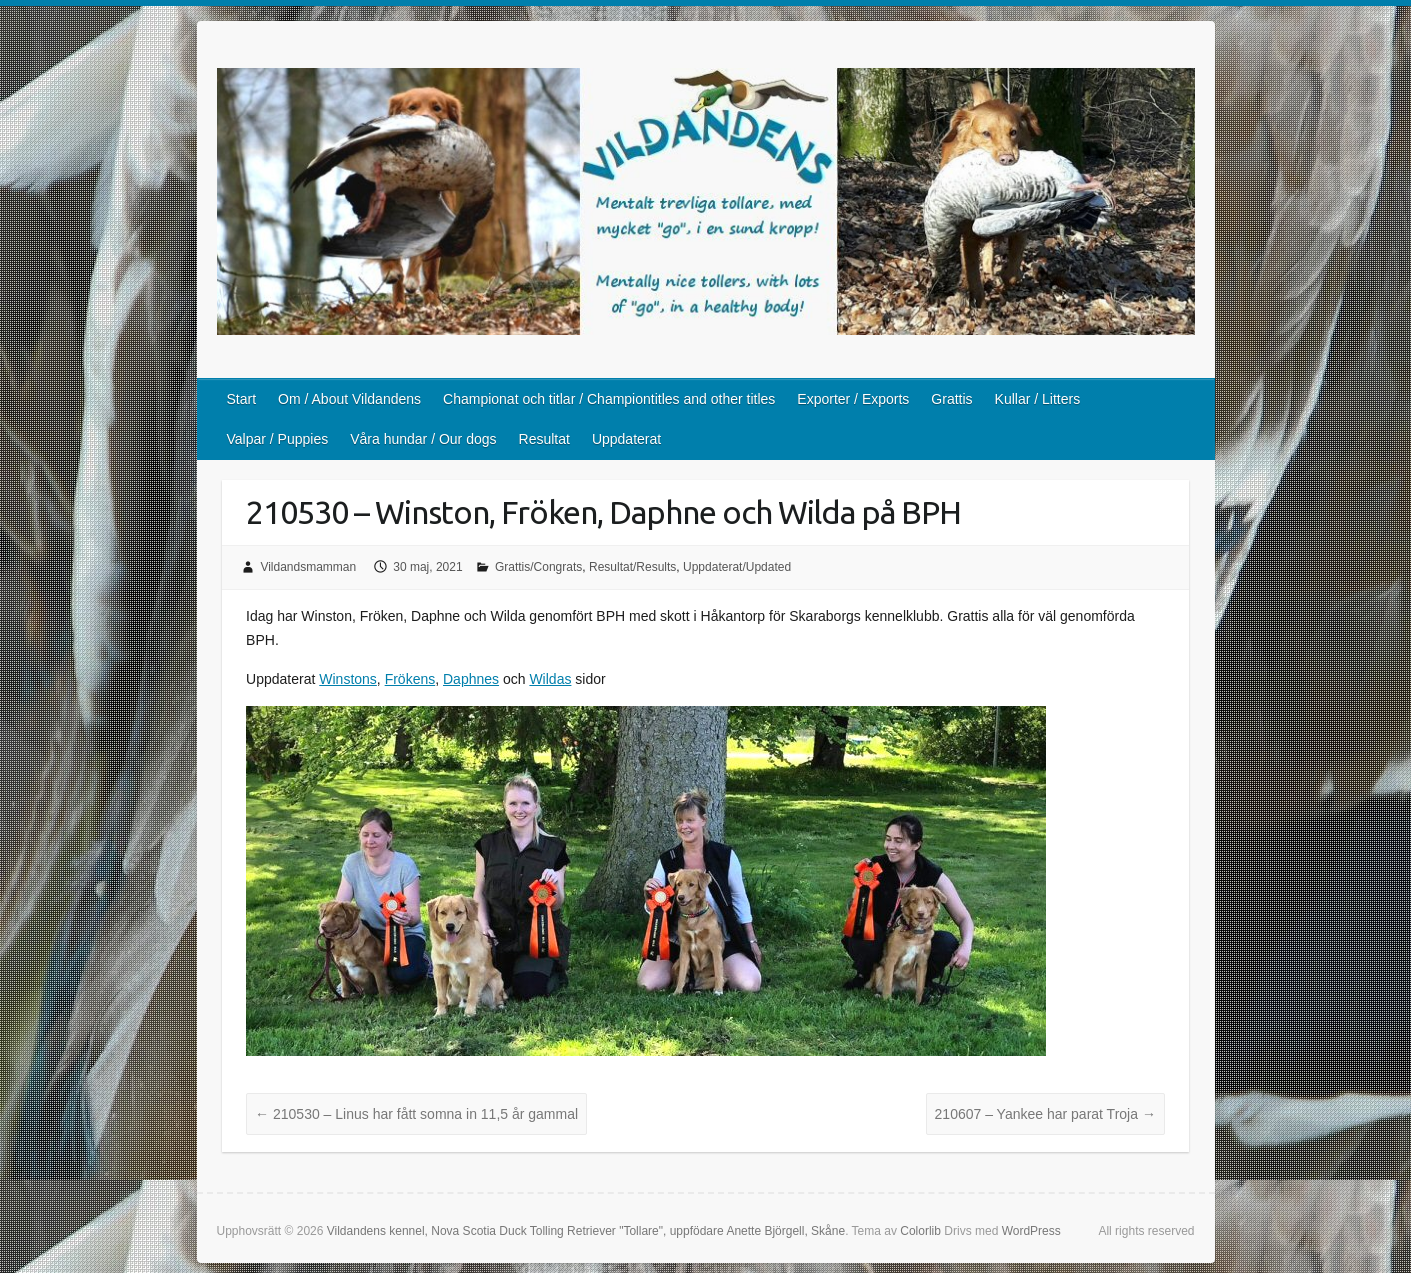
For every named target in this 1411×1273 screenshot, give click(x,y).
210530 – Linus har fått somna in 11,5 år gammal (416, 1114)
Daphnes (471, 679)
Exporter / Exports (853, 399)
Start (242, 399)
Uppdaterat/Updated (737, 567)
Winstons (348, 679)
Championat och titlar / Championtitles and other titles (609, 399)
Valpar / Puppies (278, 439)
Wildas (550, 679)
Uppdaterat (626, 439)
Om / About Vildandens (349, 399)
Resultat (544, 439)
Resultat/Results (632, 567)
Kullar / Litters (1038, 399)
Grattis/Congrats (538, 567)
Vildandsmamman (308, 567)
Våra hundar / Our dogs (423, 439)
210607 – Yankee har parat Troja (1045, 1114)
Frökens (410, 679)
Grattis (951, 399)
